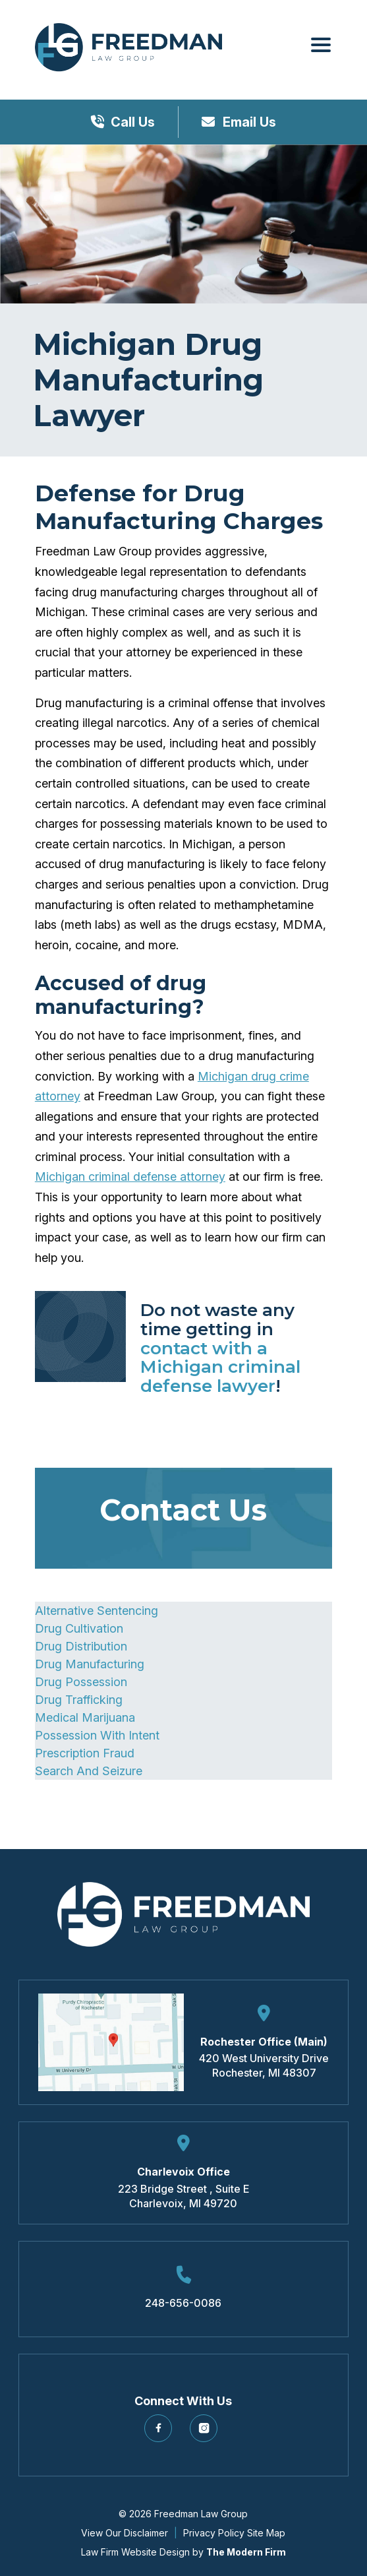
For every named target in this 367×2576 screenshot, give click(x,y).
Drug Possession (81, 1682)
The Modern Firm (246, 2552)
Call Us (133, 122)
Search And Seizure (88, 1771)
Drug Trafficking (79, 1700)
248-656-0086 (183, 2302)
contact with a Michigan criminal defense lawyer (220, 1367)
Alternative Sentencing (96, 1611)
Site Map (266, 2532)
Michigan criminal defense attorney (130, 1176)
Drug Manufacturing (89, 1664)
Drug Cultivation (79, 1628)
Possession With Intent (97, 1735)
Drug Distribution (81, 1646)
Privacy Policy (213, 2532)
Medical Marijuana (85, 1717)
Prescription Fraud (84, 1753)
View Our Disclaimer (124, 2532)
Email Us (247, 122)
